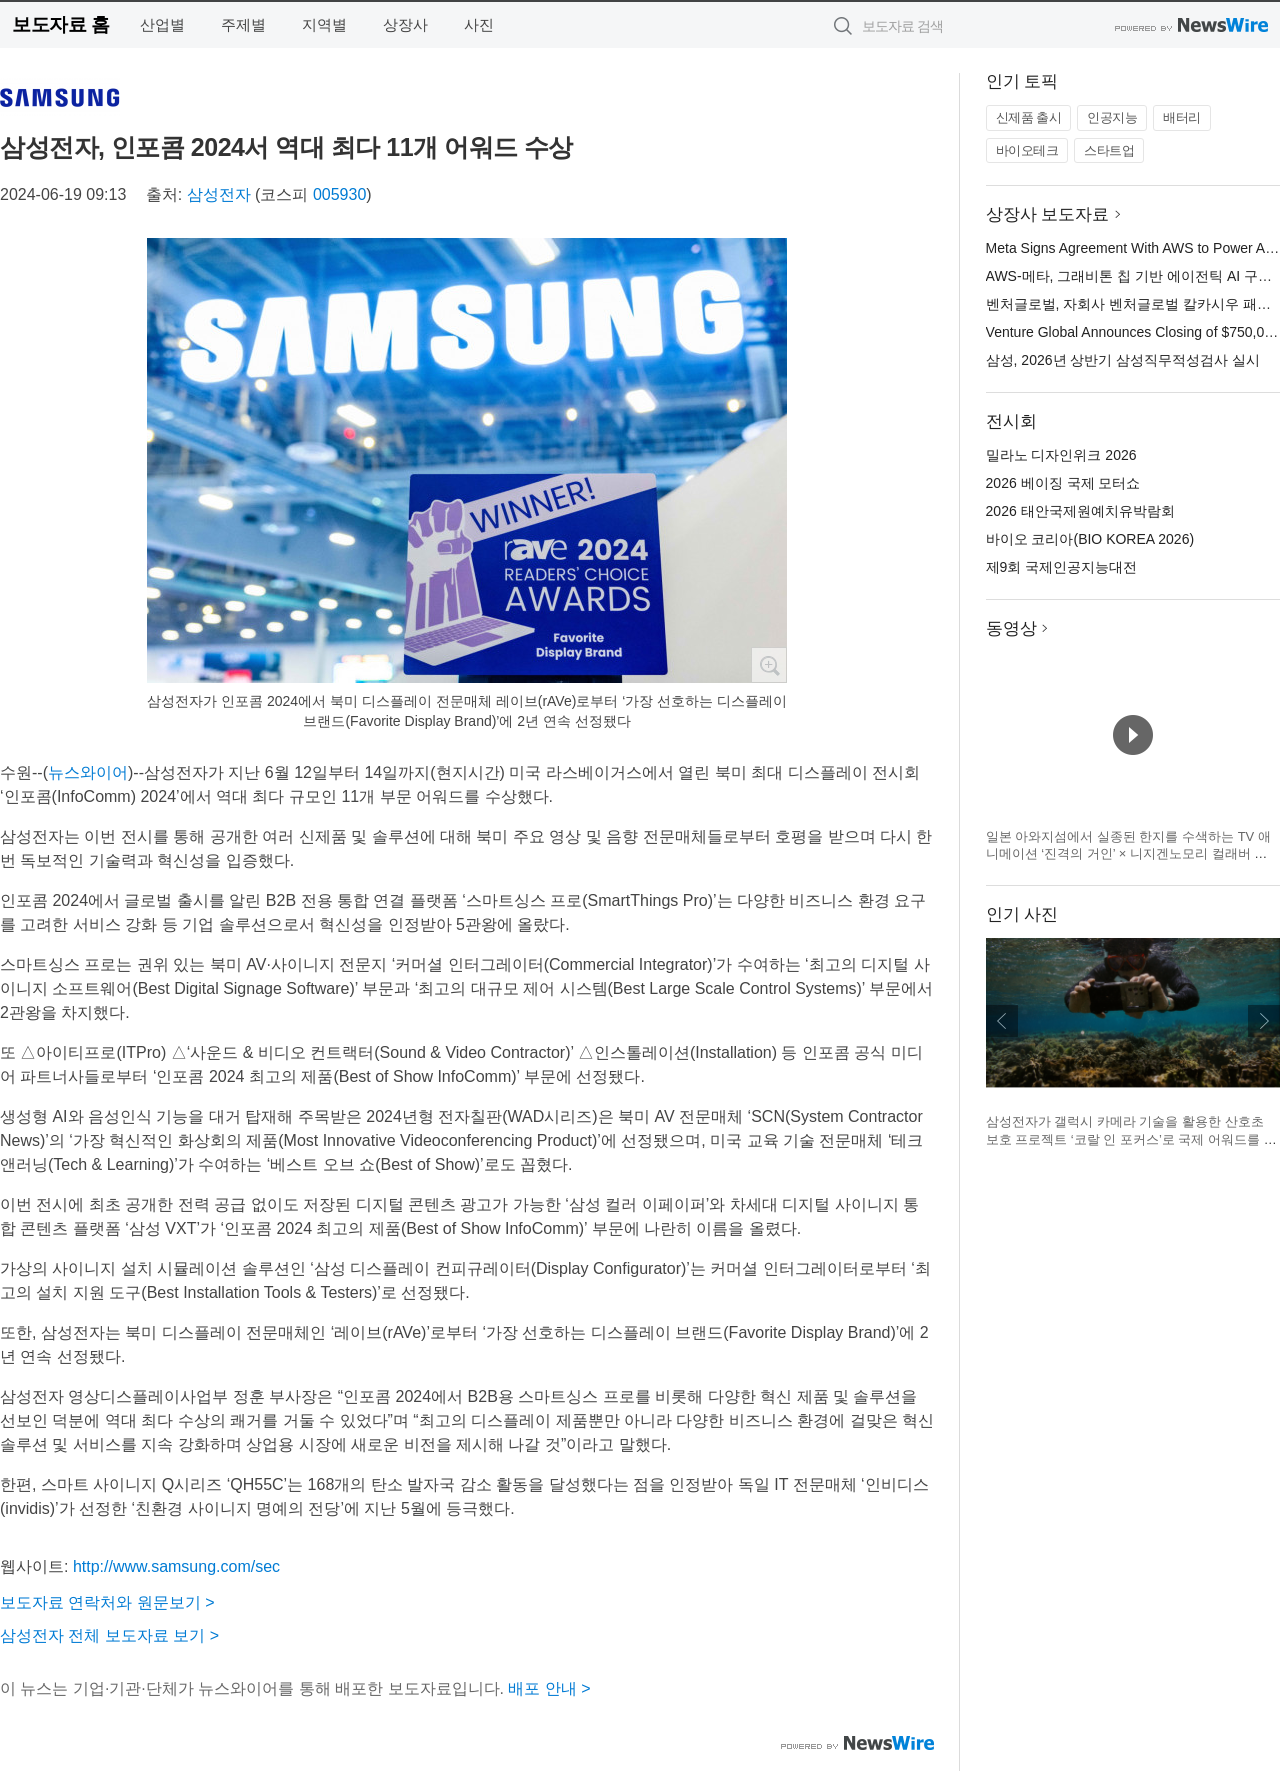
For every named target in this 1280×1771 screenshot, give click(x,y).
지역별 (324, 24)
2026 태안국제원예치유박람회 (1080, 511)
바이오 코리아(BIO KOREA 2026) (1090, 539)
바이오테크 (1027, 150)
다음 (1264, 1021)
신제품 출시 (1029, 117)
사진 (479, 24)
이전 (1002, 1021)
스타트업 (1109, 150)
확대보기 (769, 665)
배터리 (1182, 117)
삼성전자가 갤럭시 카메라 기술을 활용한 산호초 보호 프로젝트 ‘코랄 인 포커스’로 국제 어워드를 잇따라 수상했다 (1131, 1139)
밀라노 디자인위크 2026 (1061, 455)
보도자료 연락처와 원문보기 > (107, 1602)
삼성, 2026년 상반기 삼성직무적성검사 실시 (1123, 360)
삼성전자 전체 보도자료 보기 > (109, 1635)
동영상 (1011, 628)
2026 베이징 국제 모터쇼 (1063, 483)
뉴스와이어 (88, 772)
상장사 (405, 24)
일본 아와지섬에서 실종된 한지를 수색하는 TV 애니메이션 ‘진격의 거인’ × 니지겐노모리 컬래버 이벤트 (1128, 854)
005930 (339, 194)
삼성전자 (219, 194)
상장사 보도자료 (1048, 214)
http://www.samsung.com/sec (176, 1566)
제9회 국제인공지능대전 (1062, 567)
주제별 (243, 24)
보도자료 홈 (60, 24)
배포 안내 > (549, 1688)
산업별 (162, 24)
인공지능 (1112, 117)
